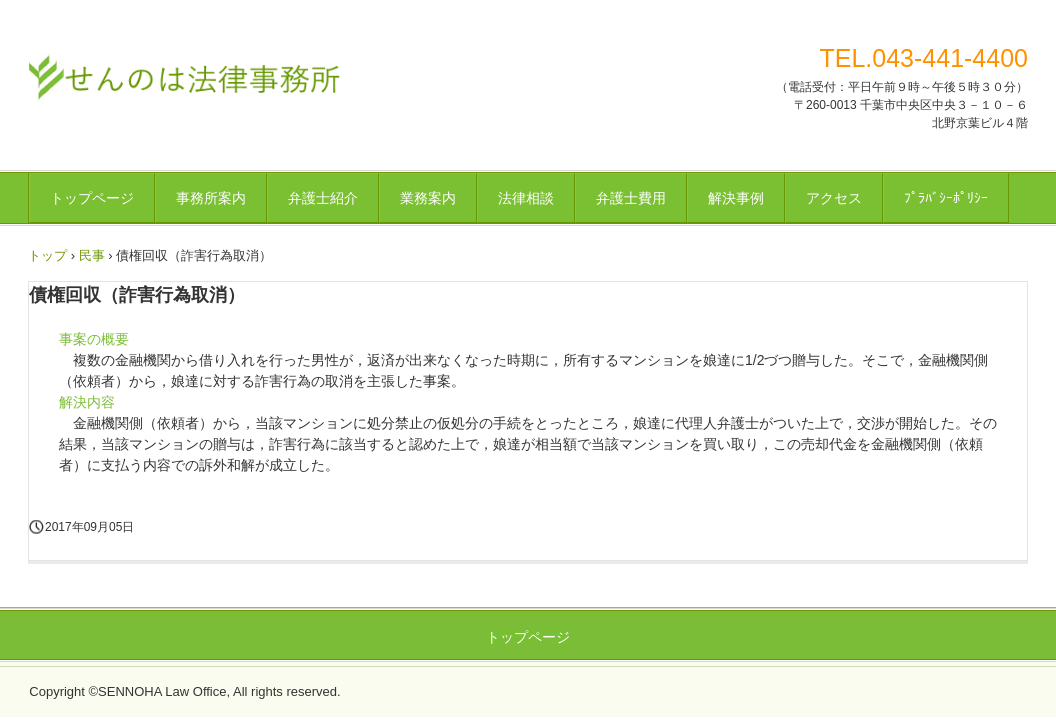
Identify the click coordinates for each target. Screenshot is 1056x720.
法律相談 (526, 198)
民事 (92, 255)
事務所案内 (211, 198)
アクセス (834, 198)
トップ (47, 255)
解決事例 (736, 198)
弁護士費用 (631, 198)
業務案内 (428, 198)
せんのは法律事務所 (184, 75)
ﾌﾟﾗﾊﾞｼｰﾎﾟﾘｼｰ (946, 198)
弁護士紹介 (323, 198)
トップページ (92, 198)
